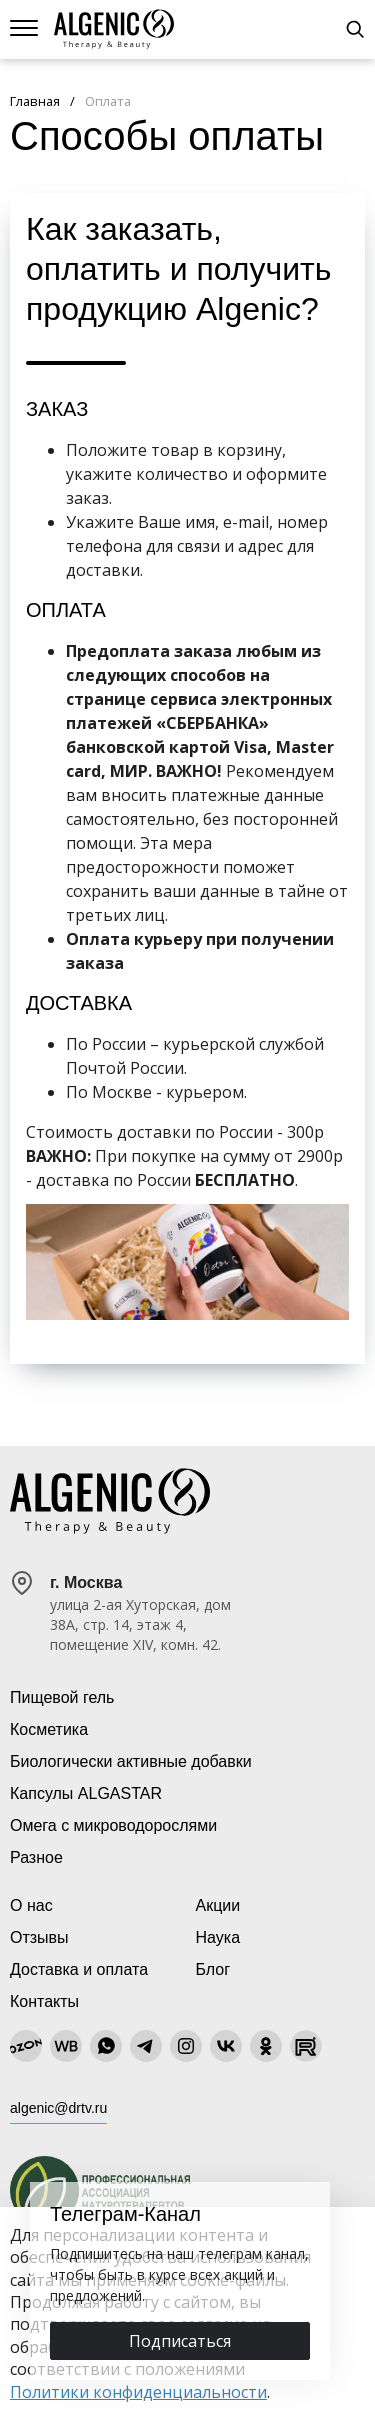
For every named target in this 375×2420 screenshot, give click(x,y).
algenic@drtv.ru (58, 2108)
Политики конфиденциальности (138, 2392)
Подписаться (180, 2341)
